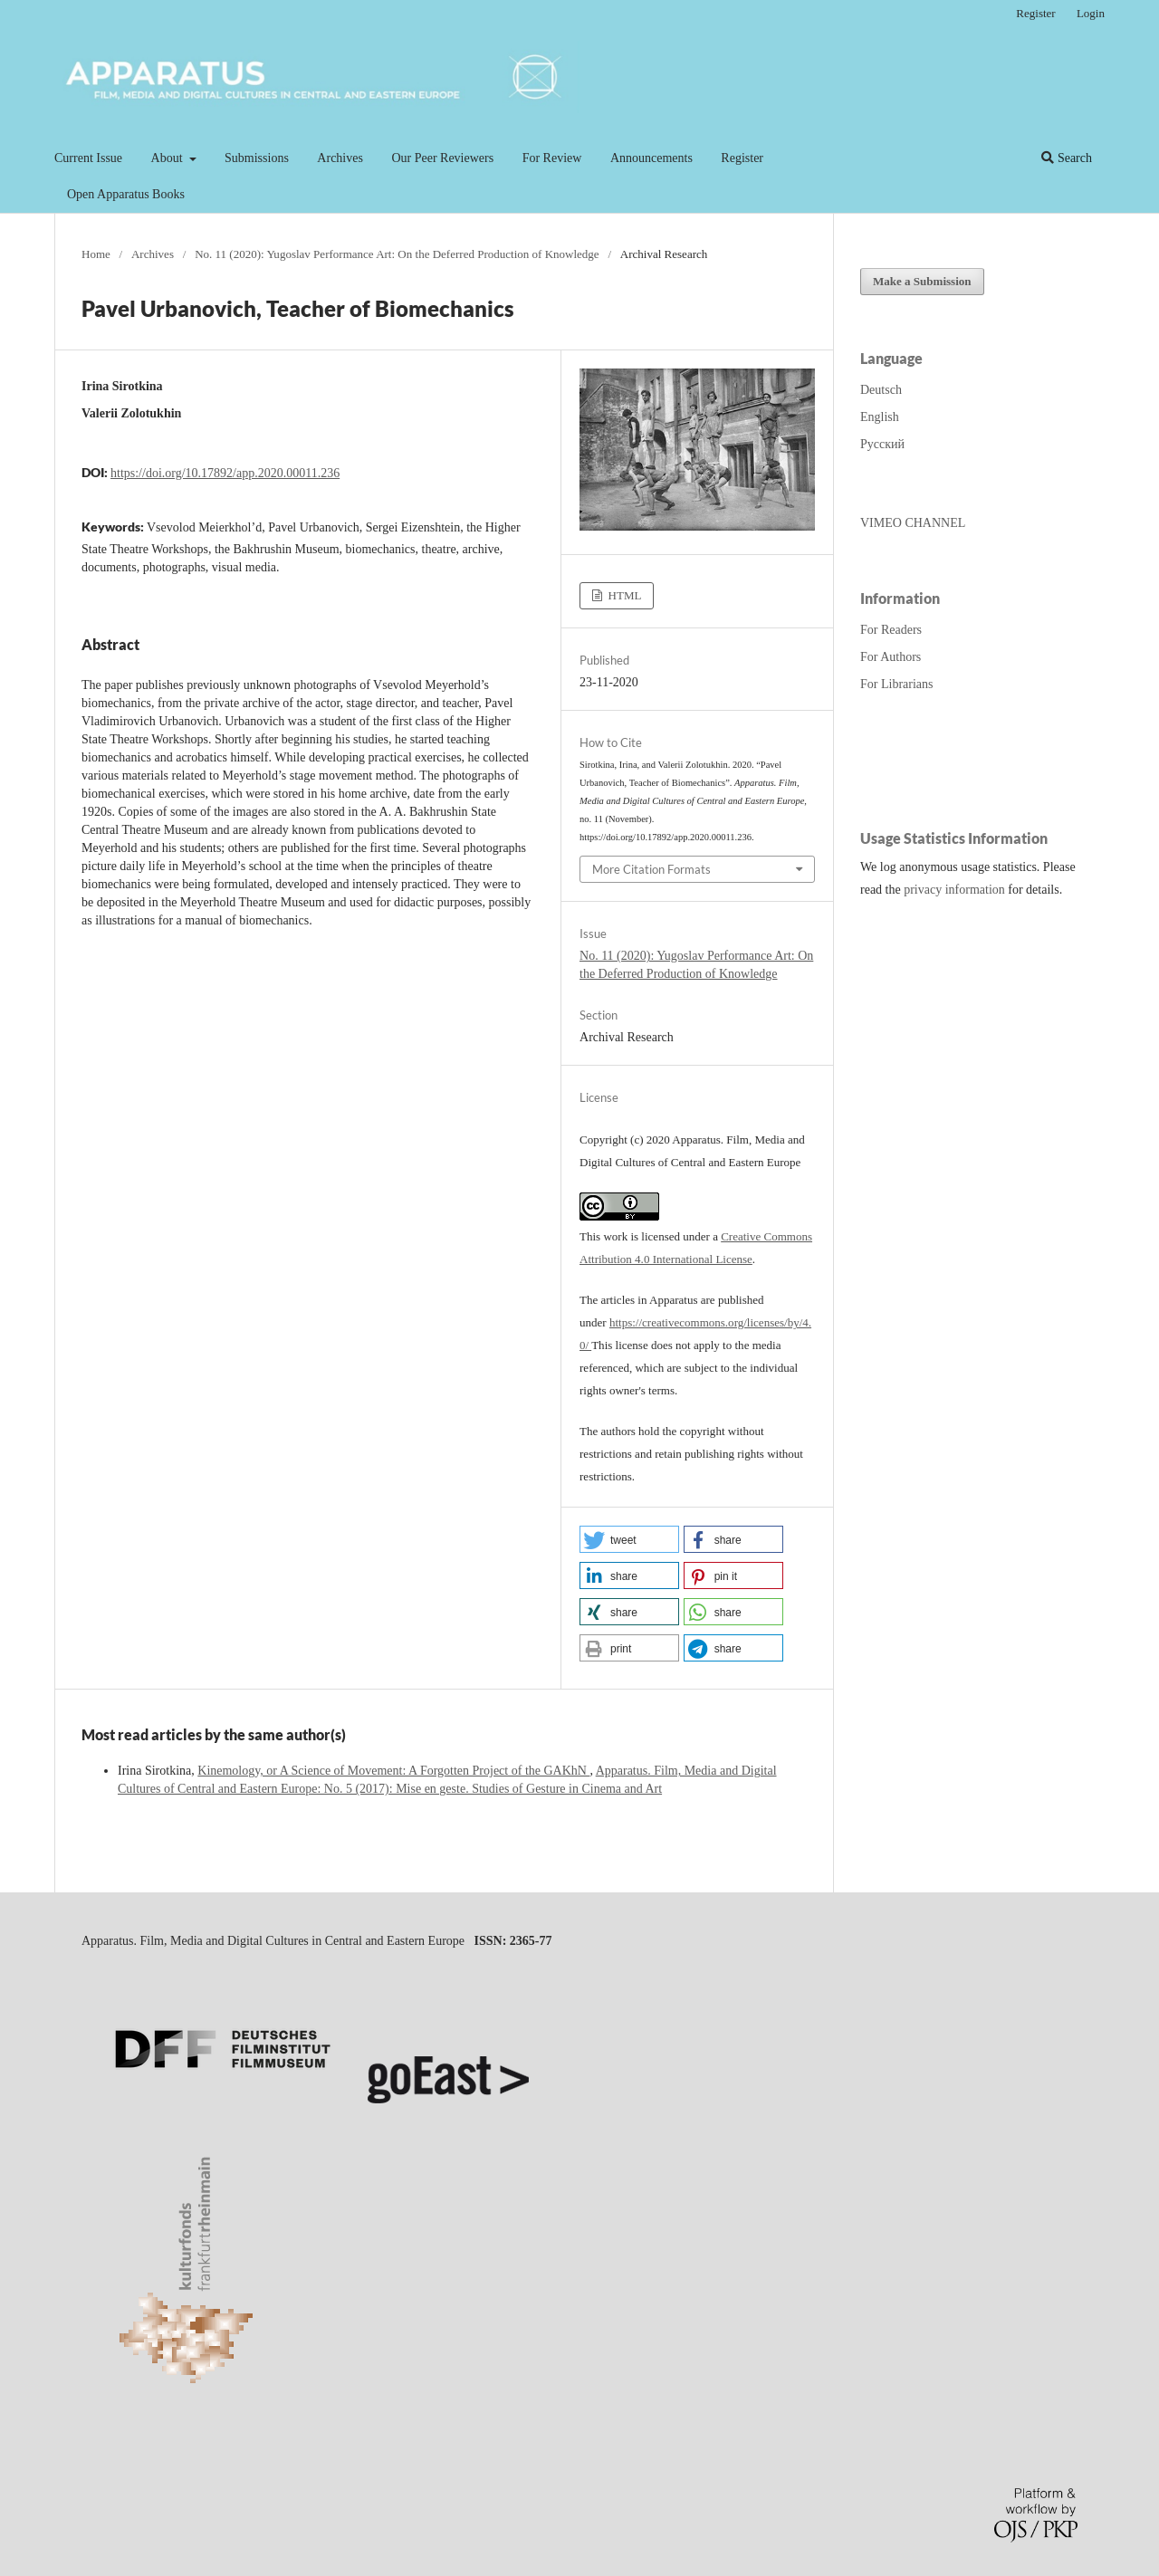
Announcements (651, 158)
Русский (882, 444)
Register (742, 158)
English (879, 417)
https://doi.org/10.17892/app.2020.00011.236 (225, 473)
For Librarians (896, 684)
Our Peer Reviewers (442, 158)
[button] (629, 1539)
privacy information (954, 889)
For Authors (890, 657)
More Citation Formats (651, 869)
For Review (552, 158)
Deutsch (881, 390)
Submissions (257, 158)
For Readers (891, 630)
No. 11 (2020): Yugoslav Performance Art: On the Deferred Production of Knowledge (397, 254)
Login (1091, 13)
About (169, 158)
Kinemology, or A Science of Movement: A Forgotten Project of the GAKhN (393, 1770)
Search (1066, 158)
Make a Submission (922, 281)
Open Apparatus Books (126, 194)
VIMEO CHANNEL (912, 523)
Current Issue (88, 158)
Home (95, 254)
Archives (340, 158)
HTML (623, 595)
